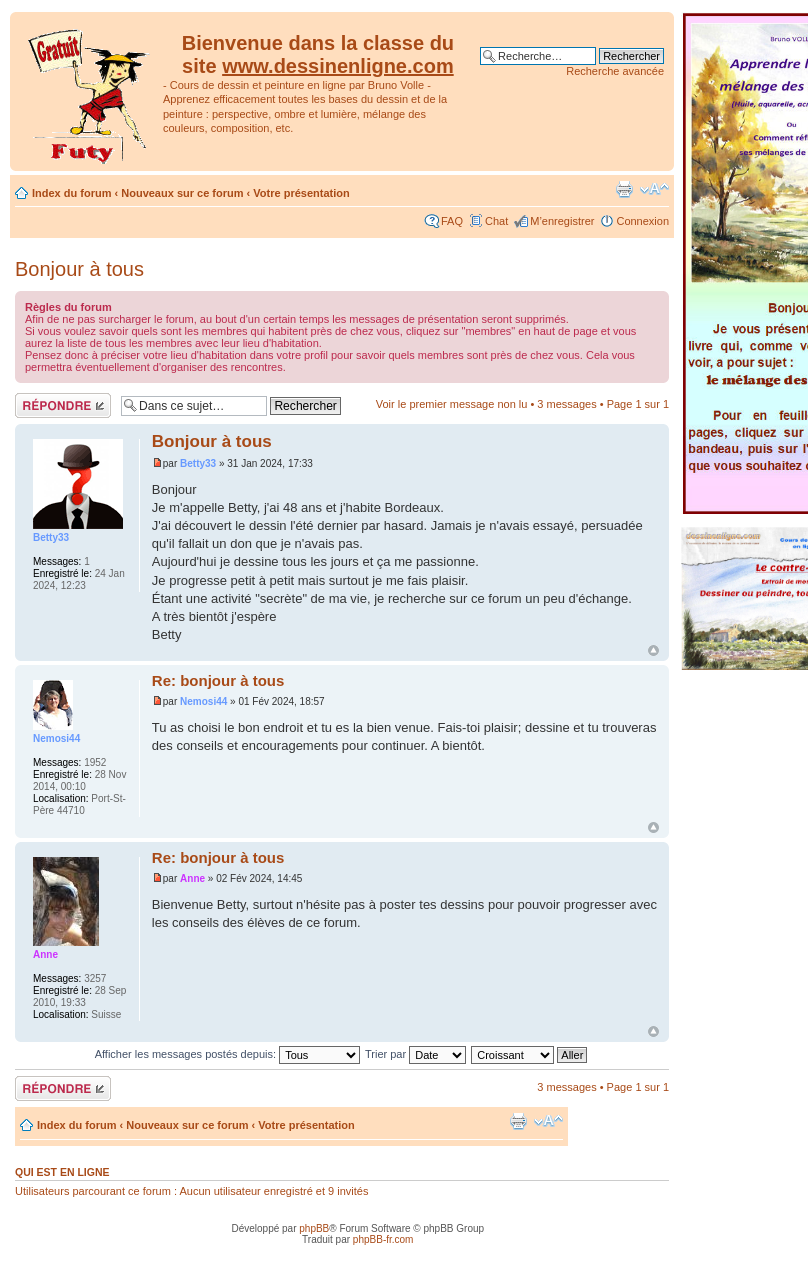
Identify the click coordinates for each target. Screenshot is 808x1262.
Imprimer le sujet (624, 189)
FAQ (452, 221)
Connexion (642, 221)
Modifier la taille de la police (654, 189)
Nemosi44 (203, 701)
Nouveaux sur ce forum (182, 193)
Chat (496, 221)
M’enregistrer (562, 221)
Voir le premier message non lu (452, 404)
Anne (192, 878)
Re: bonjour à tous (218, 680)
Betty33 (198, 463)
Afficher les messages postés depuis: (227, 1054)
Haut (653, 650)
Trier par (415, 1054)
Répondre (63, 405)
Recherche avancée (615, 71)
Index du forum (71, 193)
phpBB (314, 1228)
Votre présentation (301, 193)
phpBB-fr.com (383, 1239)
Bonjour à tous (79, 269)
